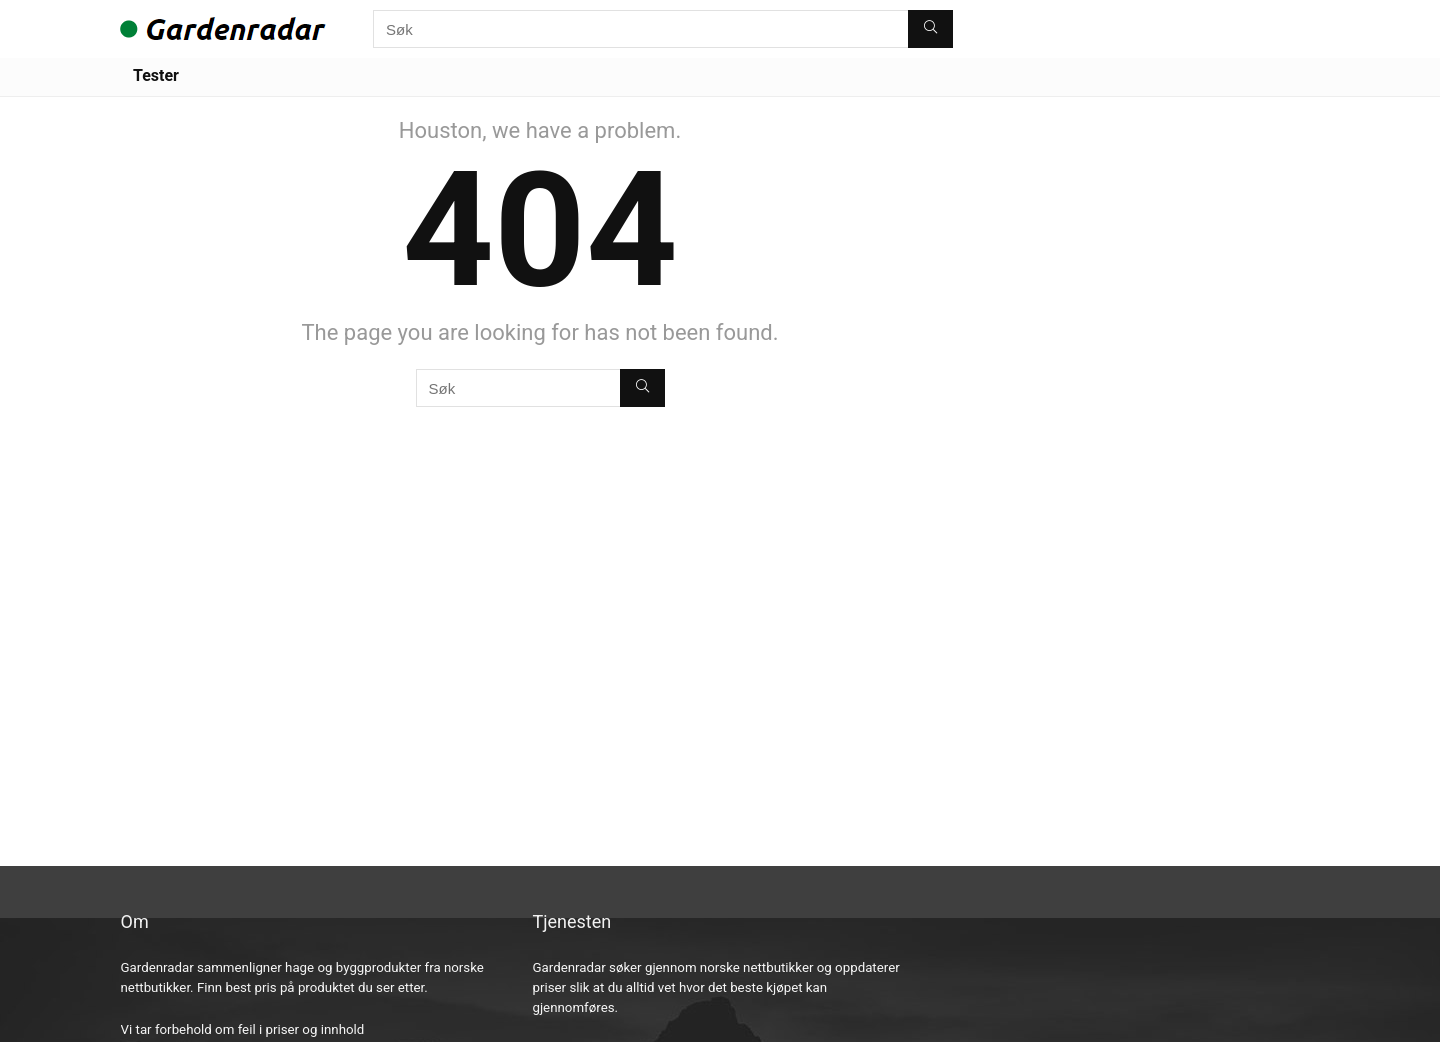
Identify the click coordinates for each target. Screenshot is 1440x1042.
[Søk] (930, 29)
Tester (156, 75)
